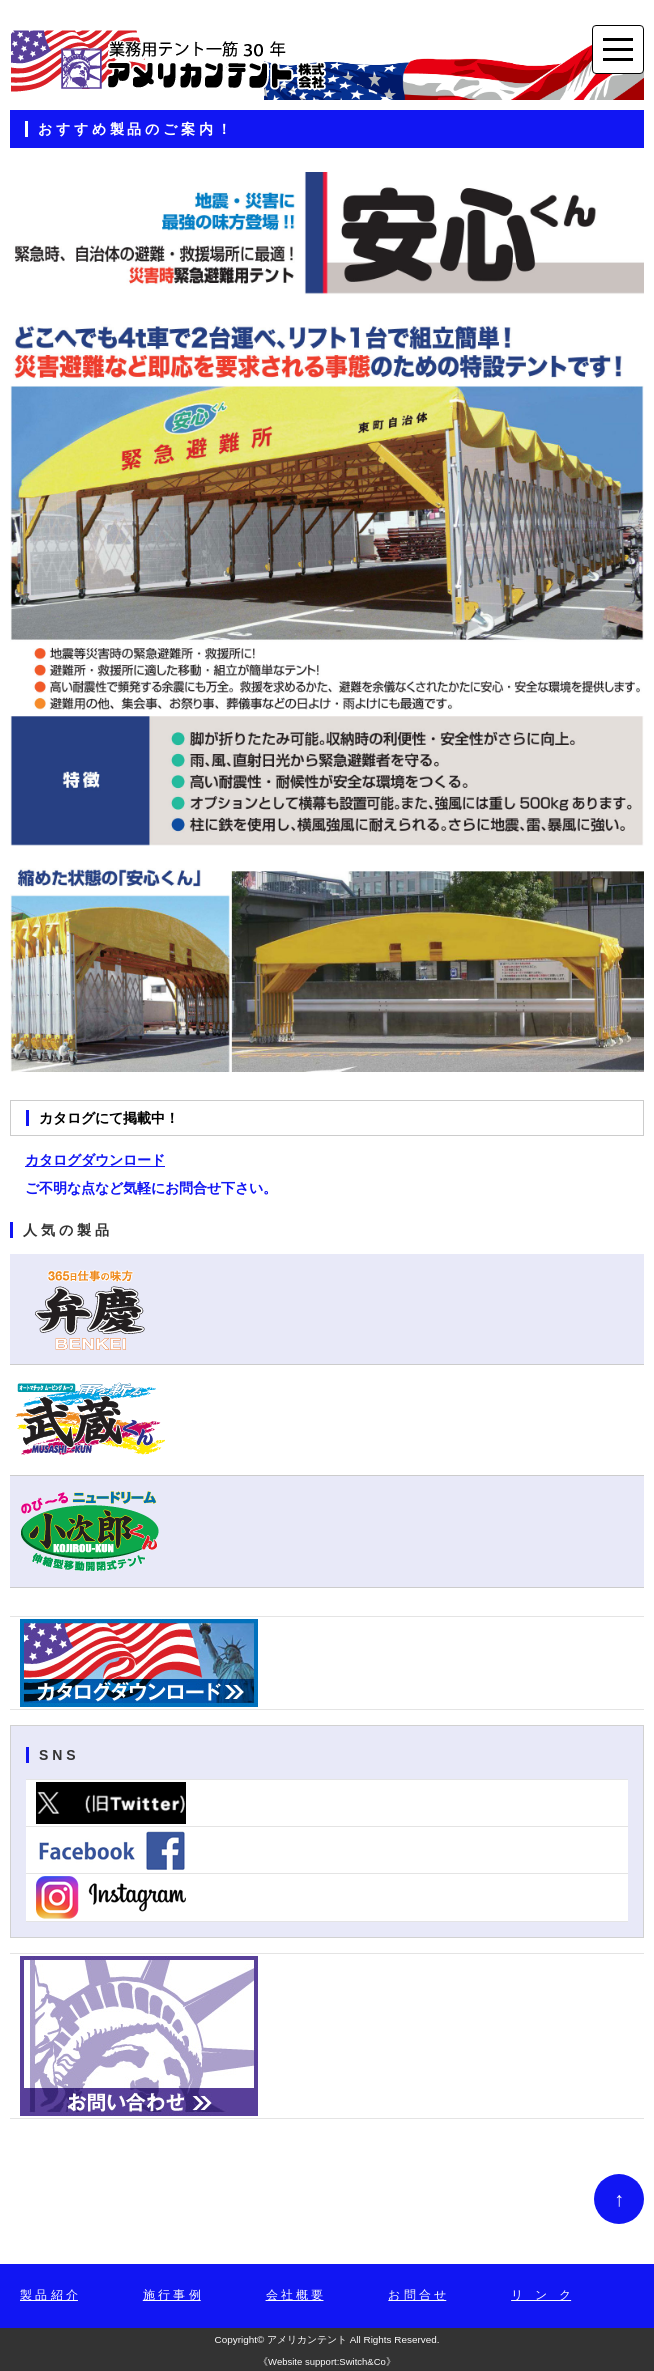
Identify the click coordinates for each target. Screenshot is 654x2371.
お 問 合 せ (417, 2295)
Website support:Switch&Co (327, 2361)
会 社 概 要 (295, 2295)
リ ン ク (541, 2295)
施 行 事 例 (172, 2295)
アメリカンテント (307, 2339)
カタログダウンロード (95, 1160)
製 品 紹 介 (49, 2295)
